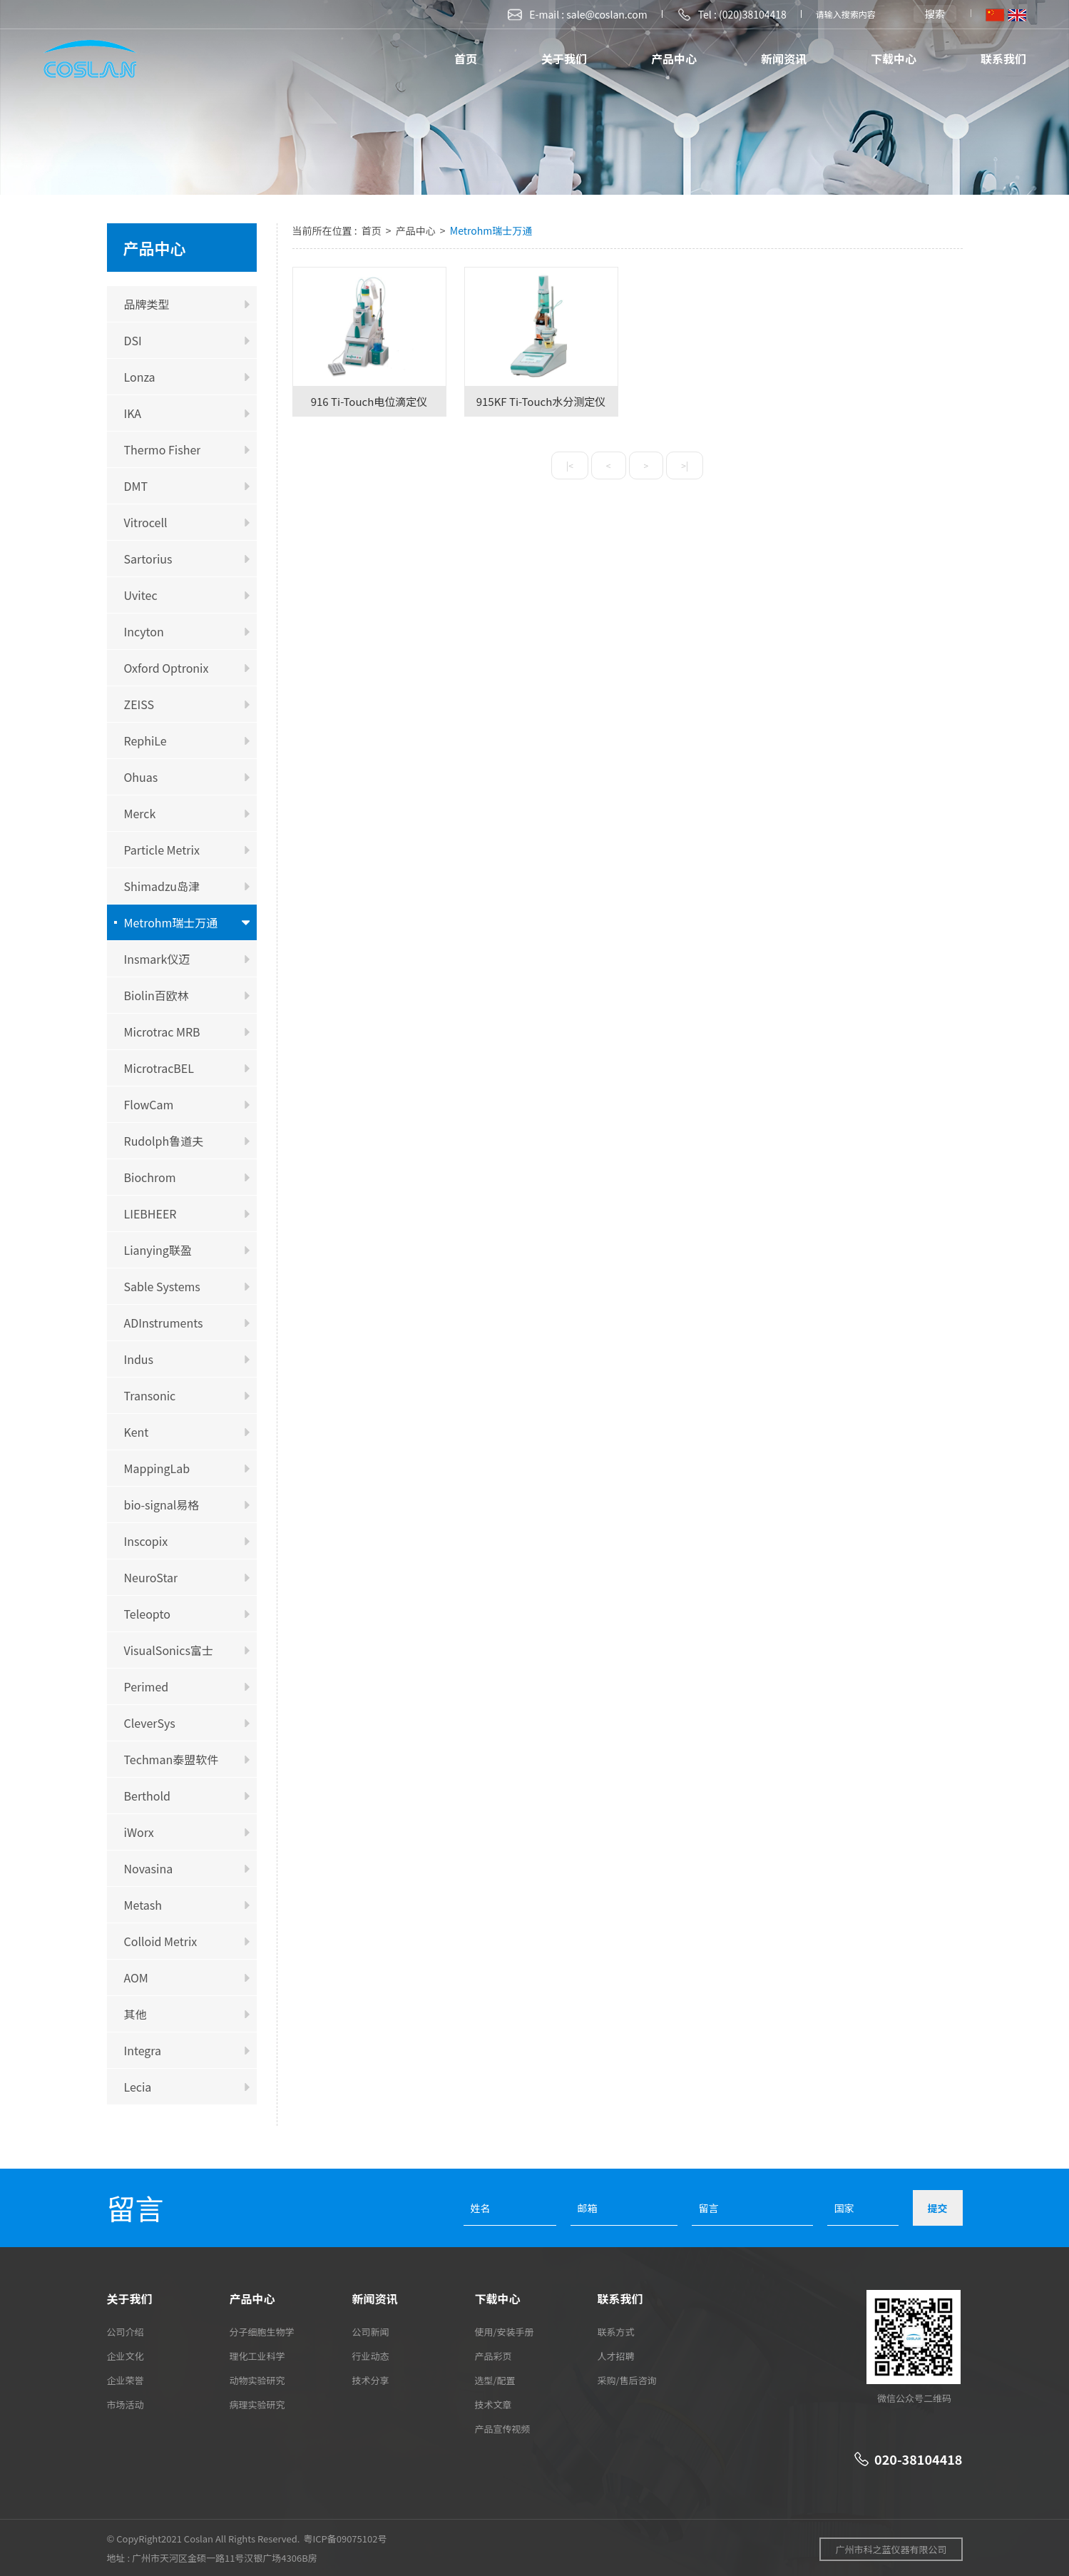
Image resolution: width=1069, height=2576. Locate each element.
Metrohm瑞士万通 (491, 230)
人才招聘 (616, 2356)
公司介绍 (125, 2331)
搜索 (935, 13)
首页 (465, 58)
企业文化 (125, 2356)
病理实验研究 (257, 2404)
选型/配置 (495, 2380)
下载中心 (893, 58)
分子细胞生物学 (262, 2331)
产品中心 (674, 58)
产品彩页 (493, 2356)
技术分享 (370, 2380)
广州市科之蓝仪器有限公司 (890, 2549)
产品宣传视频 (503, 2428)
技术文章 (493, 2404)
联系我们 (1003, 58)
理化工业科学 (257, 2356)
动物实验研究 (257, 2380)
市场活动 (125, 2404)
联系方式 (616, 2331)
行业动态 (370, 2356)
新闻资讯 (784, 58)
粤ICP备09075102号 (345, 2538)
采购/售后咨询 (627, 2380)
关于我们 (564, 58)
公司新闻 (370, 2331)
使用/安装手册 (504, 2331)
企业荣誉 (125, 2380)
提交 (938, 2208)
